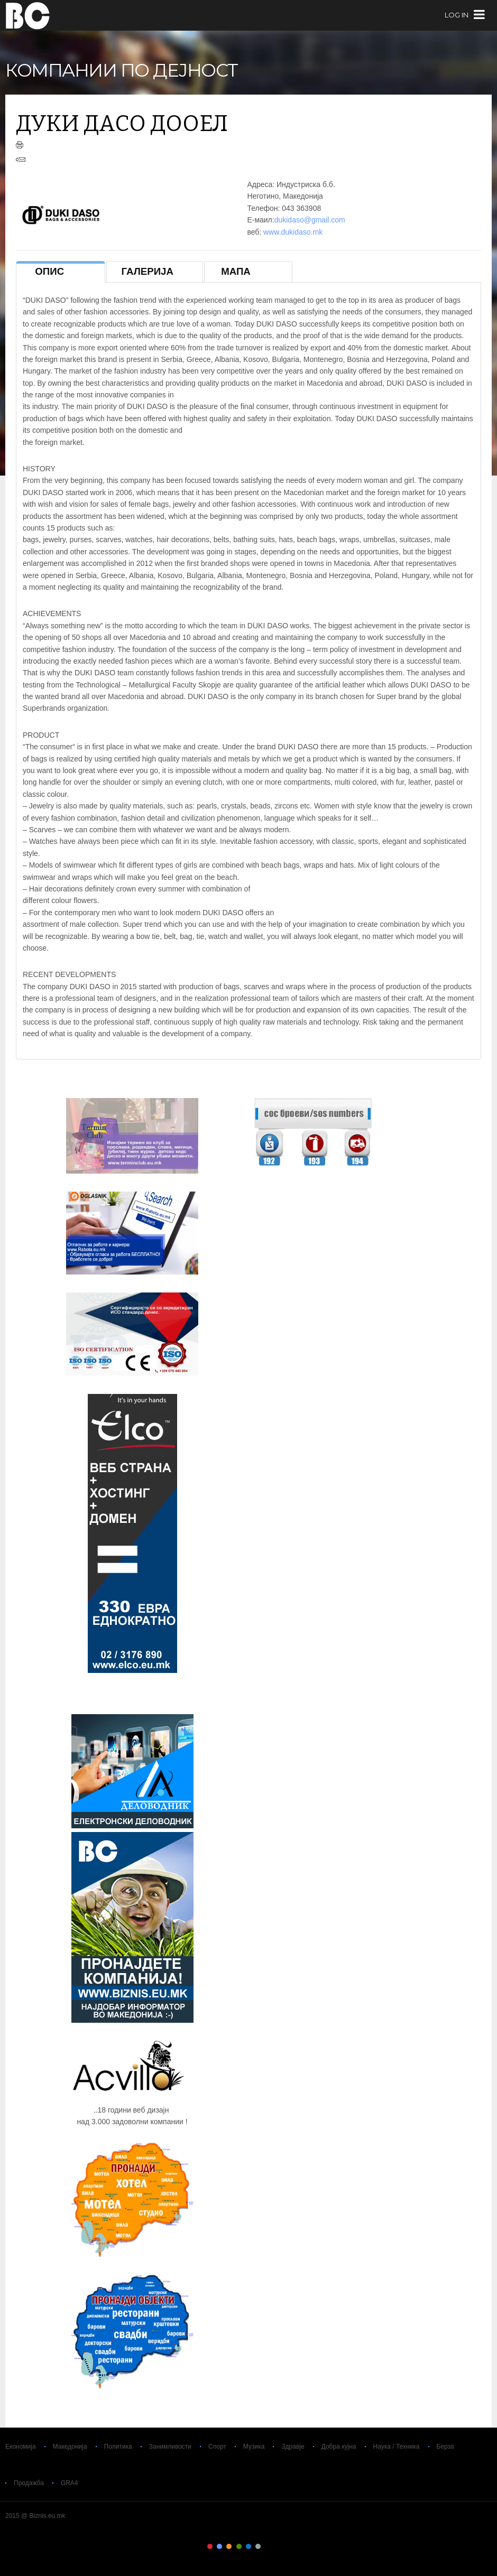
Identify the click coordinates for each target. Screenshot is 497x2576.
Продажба (29, 2483)
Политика (118, 2446)
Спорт (217, 2446)
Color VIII (277, 2546)
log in (456, 15)
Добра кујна (338, 2446)
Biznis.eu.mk (27, 15)
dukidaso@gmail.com (309, 220)
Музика (254, 2446)
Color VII (268, 2546)
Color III (229, 2546)
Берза (445, 2446)
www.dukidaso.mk (293, 232)
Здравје (292, 2446)
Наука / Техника (396, 2446)
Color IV (239, 2546)
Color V (248, 2546)
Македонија (70, 2446)
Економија (20, 2446)
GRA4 (69, 2483)
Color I (210, 2546)
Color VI (258, 2546)
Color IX (287, 2546)
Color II (219, 2546)
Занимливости (170, 2446)
